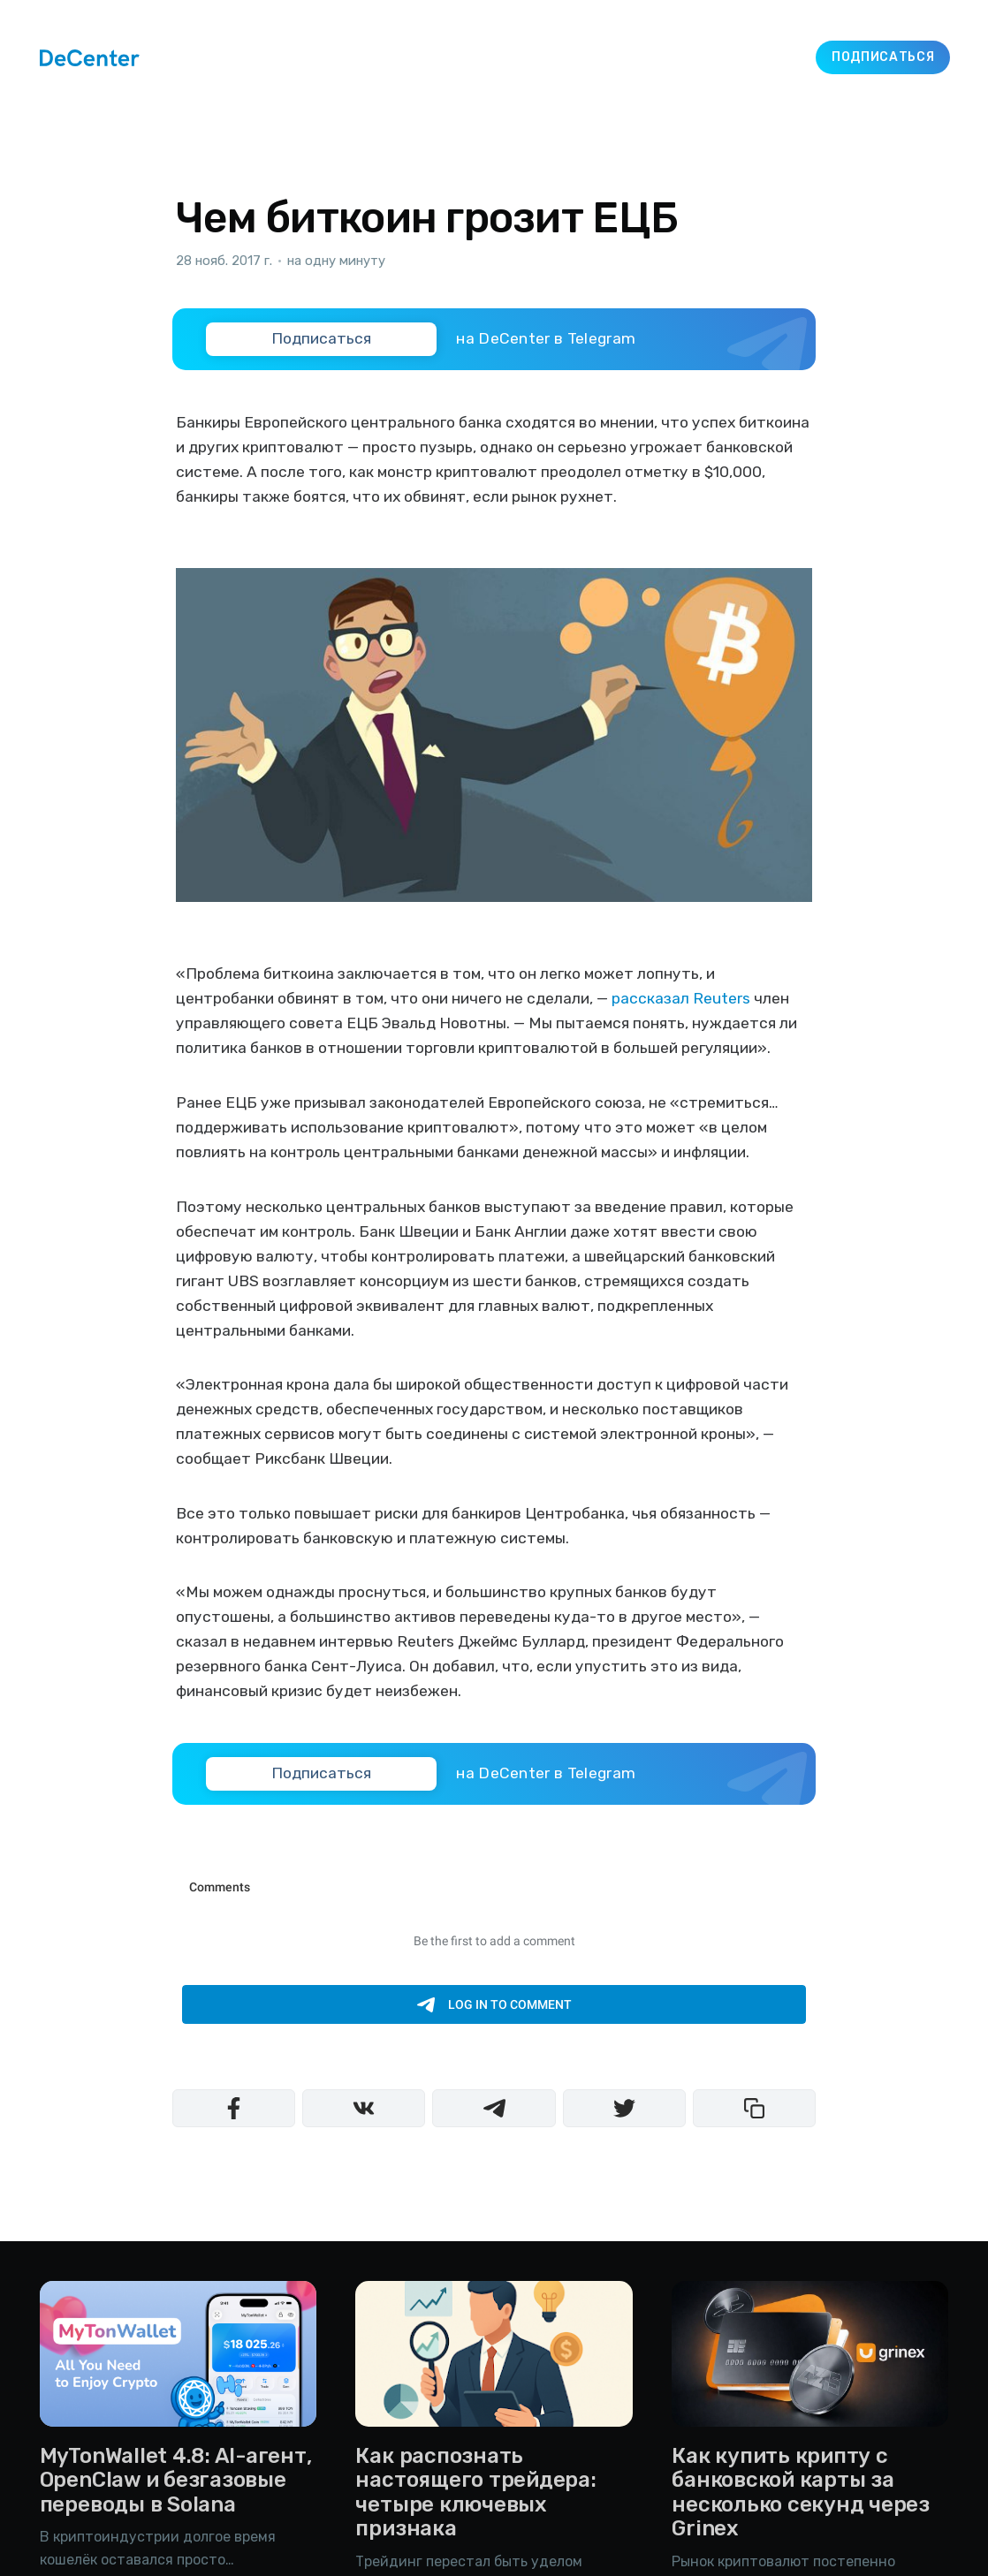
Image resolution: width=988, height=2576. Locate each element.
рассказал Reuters (681, 998)
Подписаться (883, 56)
